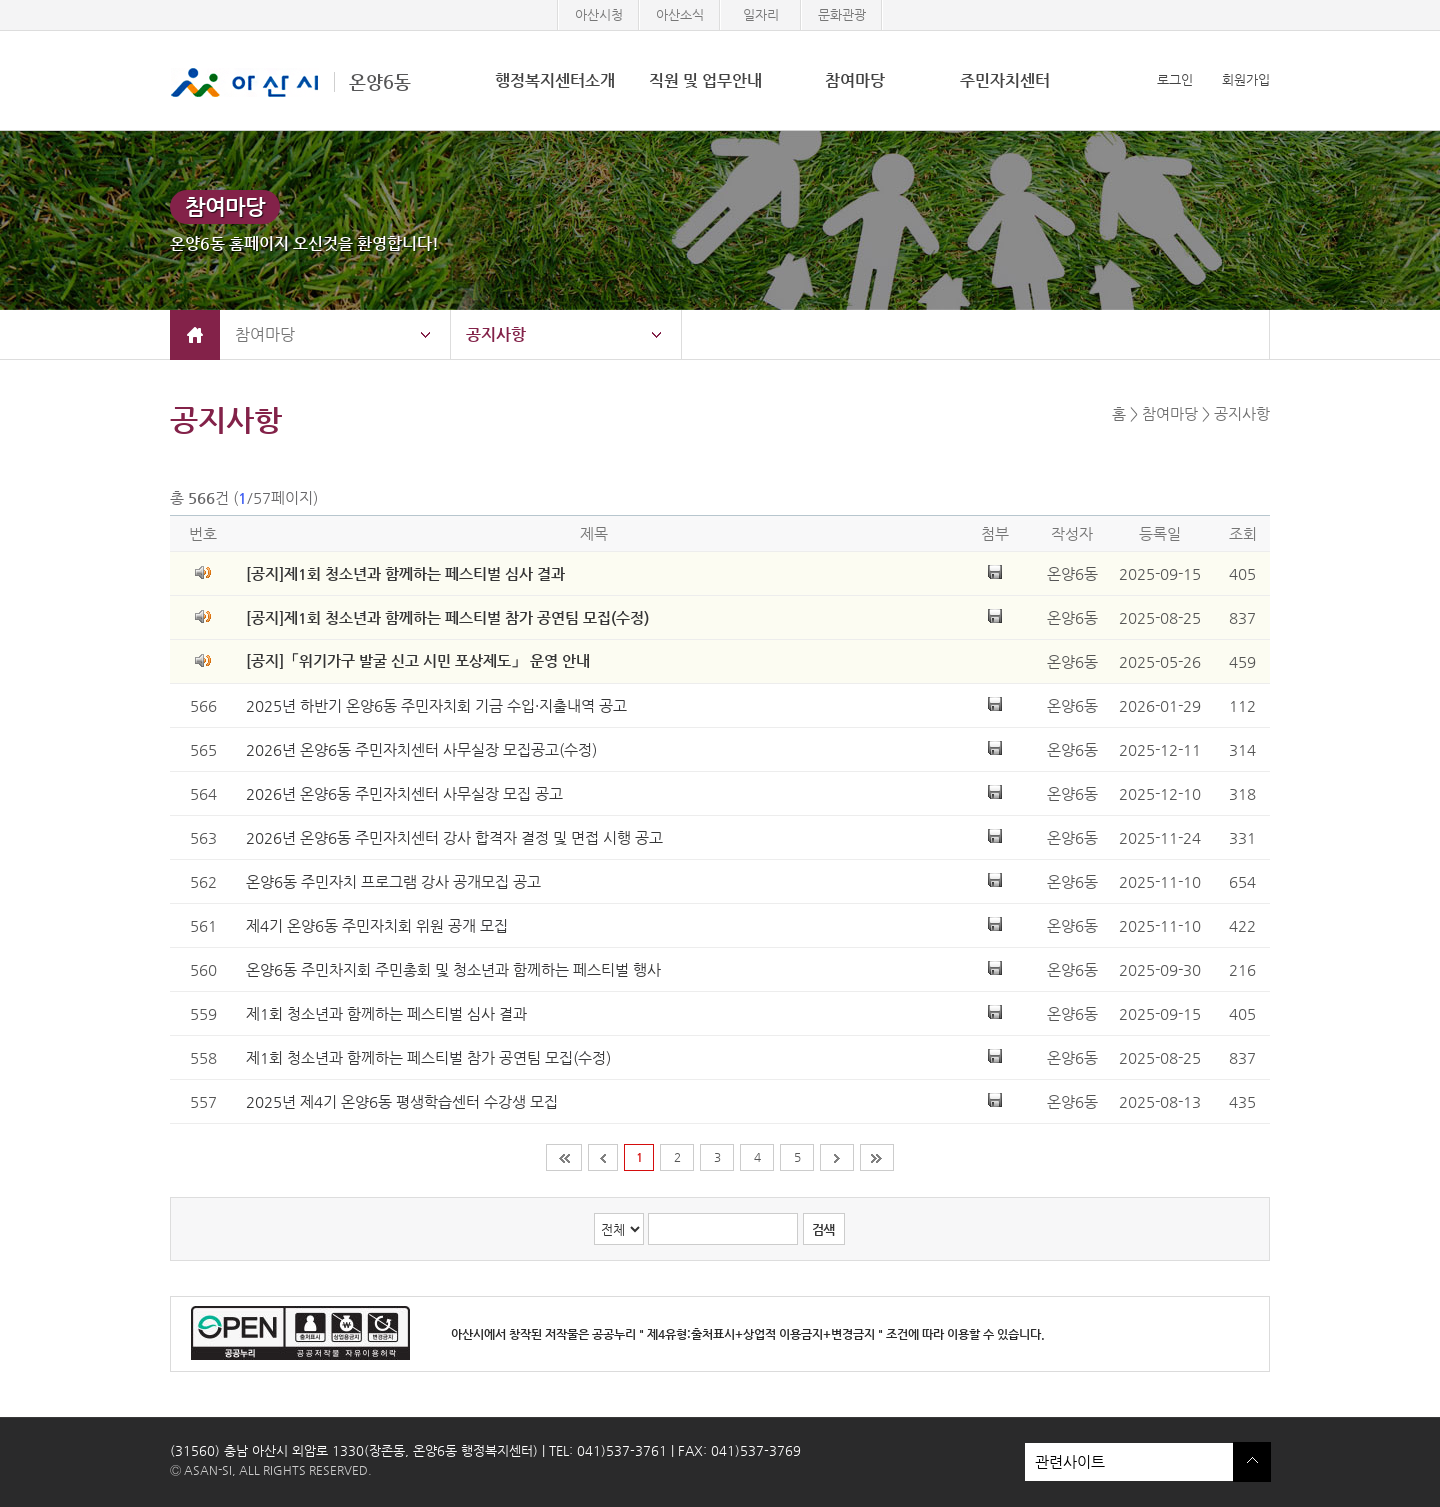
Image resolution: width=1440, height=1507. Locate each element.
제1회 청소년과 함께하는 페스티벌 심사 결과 (386, 1013)
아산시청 (599, 14)
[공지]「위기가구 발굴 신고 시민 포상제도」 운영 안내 (418, 660)
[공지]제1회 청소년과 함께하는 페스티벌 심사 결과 (405, 573)
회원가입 (1246, 79)
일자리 (761, 14)
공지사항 (496, 334)
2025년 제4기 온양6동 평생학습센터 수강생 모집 (402, 1101)
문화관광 (842, 14)
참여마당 (855, 80)
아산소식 (680, 14)
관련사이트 (1129, 1462)
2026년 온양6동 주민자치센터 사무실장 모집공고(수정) (421, 749)
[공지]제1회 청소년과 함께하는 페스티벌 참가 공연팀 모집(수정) (447, 617)
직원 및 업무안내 (705, 80)
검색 (823, 1229)
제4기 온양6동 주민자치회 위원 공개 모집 (377, 925)
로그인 (1175, 79)
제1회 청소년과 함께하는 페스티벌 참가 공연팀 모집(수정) (428, 1057)
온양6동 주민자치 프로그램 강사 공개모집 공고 (393, 881)
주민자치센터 (1005, 80)
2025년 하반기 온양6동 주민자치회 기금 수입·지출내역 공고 (436, 705)
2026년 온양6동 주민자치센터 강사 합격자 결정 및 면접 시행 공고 (454, 837)
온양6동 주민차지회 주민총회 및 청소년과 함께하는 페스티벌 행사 (453, 969)
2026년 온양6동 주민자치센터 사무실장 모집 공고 (404, 793)
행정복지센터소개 (555, 80)
